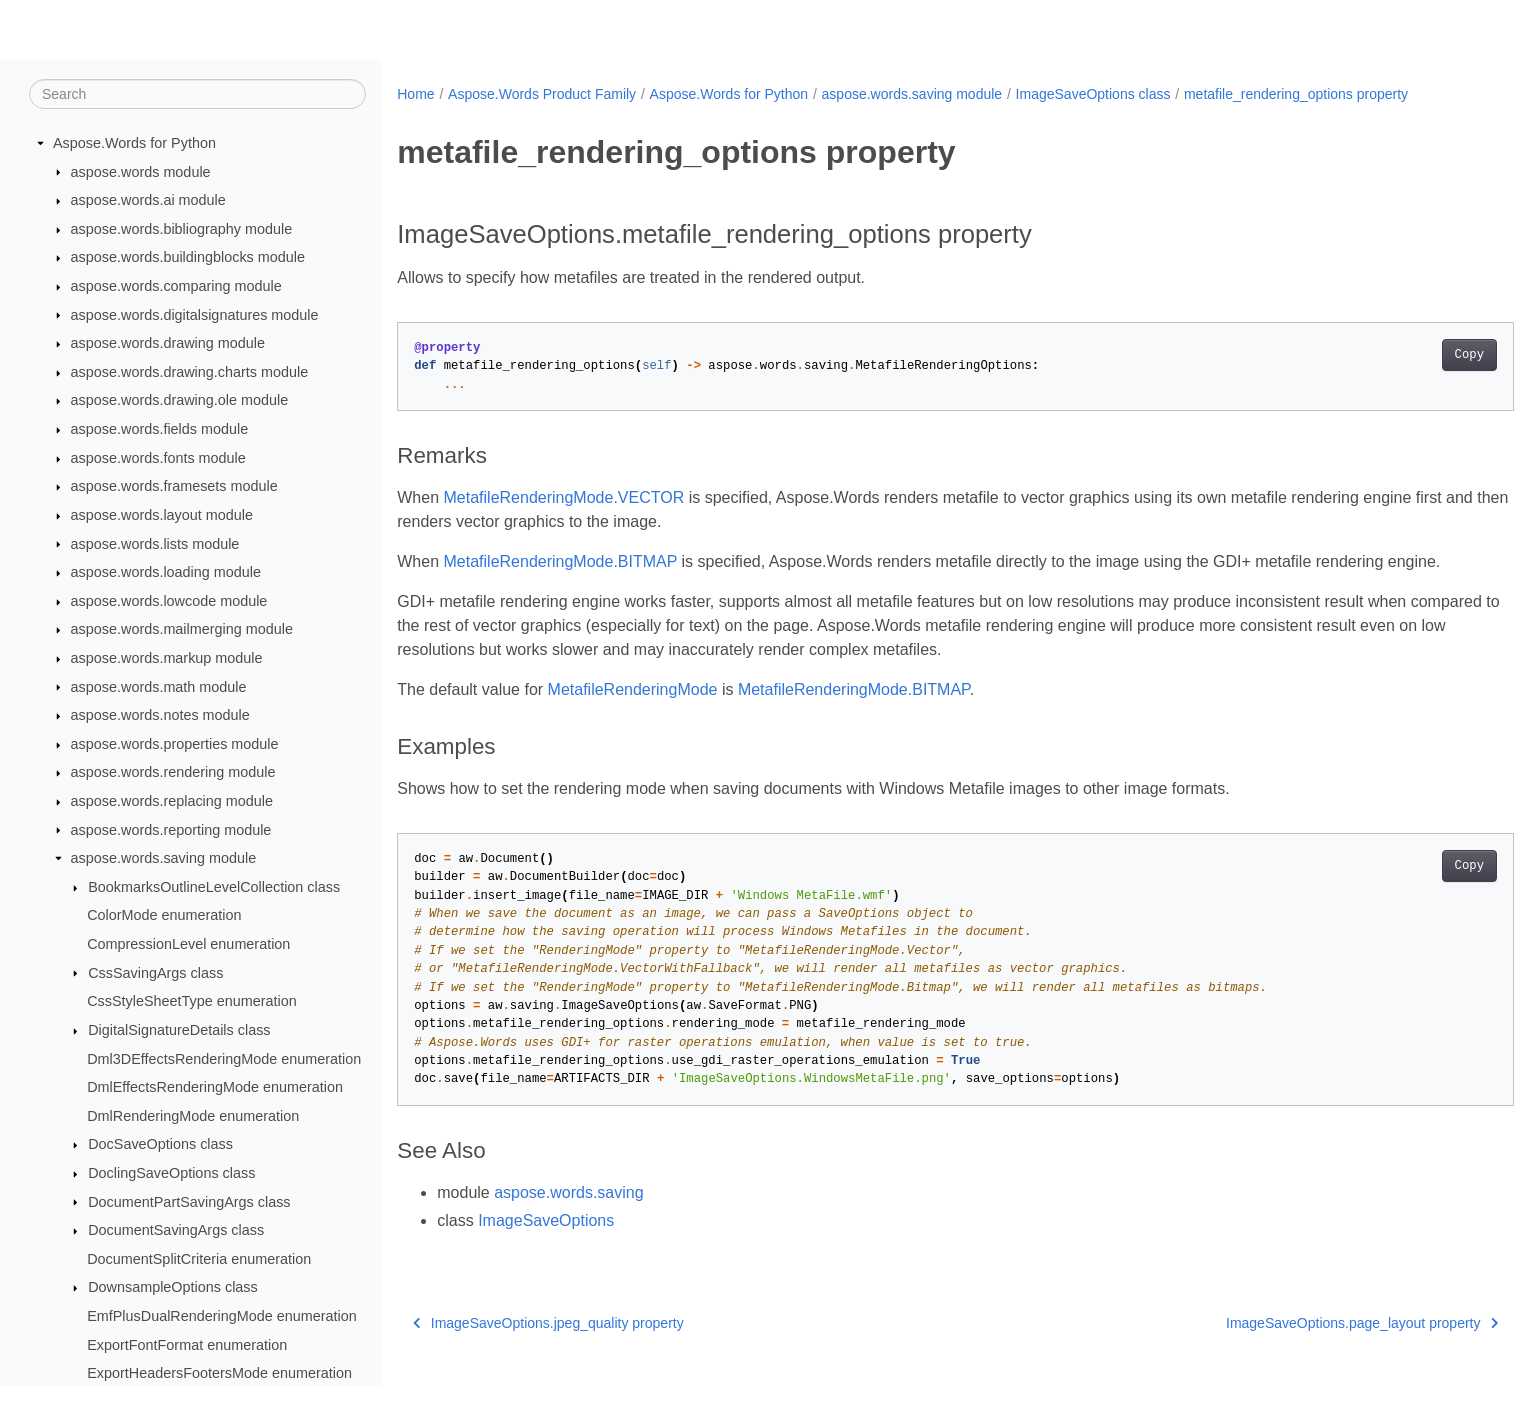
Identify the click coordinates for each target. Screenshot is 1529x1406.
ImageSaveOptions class (1093, 94)
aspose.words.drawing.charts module (190, 373)
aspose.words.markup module (167, 659)
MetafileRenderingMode (633, 713)
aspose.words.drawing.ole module (180, 401)
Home (415, 94)
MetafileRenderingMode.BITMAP (561, 561)
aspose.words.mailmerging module (182, 630)
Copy (1392, 355)
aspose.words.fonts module (158, 459)
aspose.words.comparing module (176, 287)
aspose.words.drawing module (168, 344)
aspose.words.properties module (175, 745)
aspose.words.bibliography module (182, 230)
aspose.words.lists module (155, 544)
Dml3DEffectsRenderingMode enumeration (224, 1059)
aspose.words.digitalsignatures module (195, 315)
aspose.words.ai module (148, 201)
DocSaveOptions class (160, 1145)
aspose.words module (141, 172)
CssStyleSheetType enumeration (192, 1002)
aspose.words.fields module (160, 430)
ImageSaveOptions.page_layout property (1285, 1347)
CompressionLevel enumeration (188, 945)
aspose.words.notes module (160, 716)
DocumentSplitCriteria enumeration (199, 1260)
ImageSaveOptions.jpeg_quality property (548, 1347)
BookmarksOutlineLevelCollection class (214, 888)
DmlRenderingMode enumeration (193, 1117)
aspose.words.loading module (166, 573)
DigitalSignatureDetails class (179, 1031)
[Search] (197, 95)
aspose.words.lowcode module (169, 602)
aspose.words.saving (568, 1216)
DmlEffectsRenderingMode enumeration (215, 1088)
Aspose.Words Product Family (542, 94)
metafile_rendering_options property (1296, 94)
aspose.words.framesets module (174, 487)
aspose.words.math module (159, 687)
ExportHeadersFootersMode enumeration (219, 1374)
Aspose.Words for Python (134, 144)
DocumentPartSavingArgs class (189, 1202)
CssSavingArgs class (155, 973)
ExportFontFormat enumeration (187, 1345)
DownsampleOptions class (173, 1288)
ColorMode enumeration (164, 916)
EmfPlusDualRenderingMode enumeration (222, 1317)
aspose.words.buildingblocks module (188, 258)
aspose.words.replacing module (172, 802)
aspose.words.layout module (162, 516)
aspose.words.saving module (164, 859)
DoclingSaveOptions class (171, 1174)
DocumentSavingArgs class (176, 1231)
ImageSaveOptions (546, 1244)
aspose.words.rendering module (173, 773)
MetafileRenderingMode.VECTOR (564, 497)
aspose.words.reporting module (171, 830)
